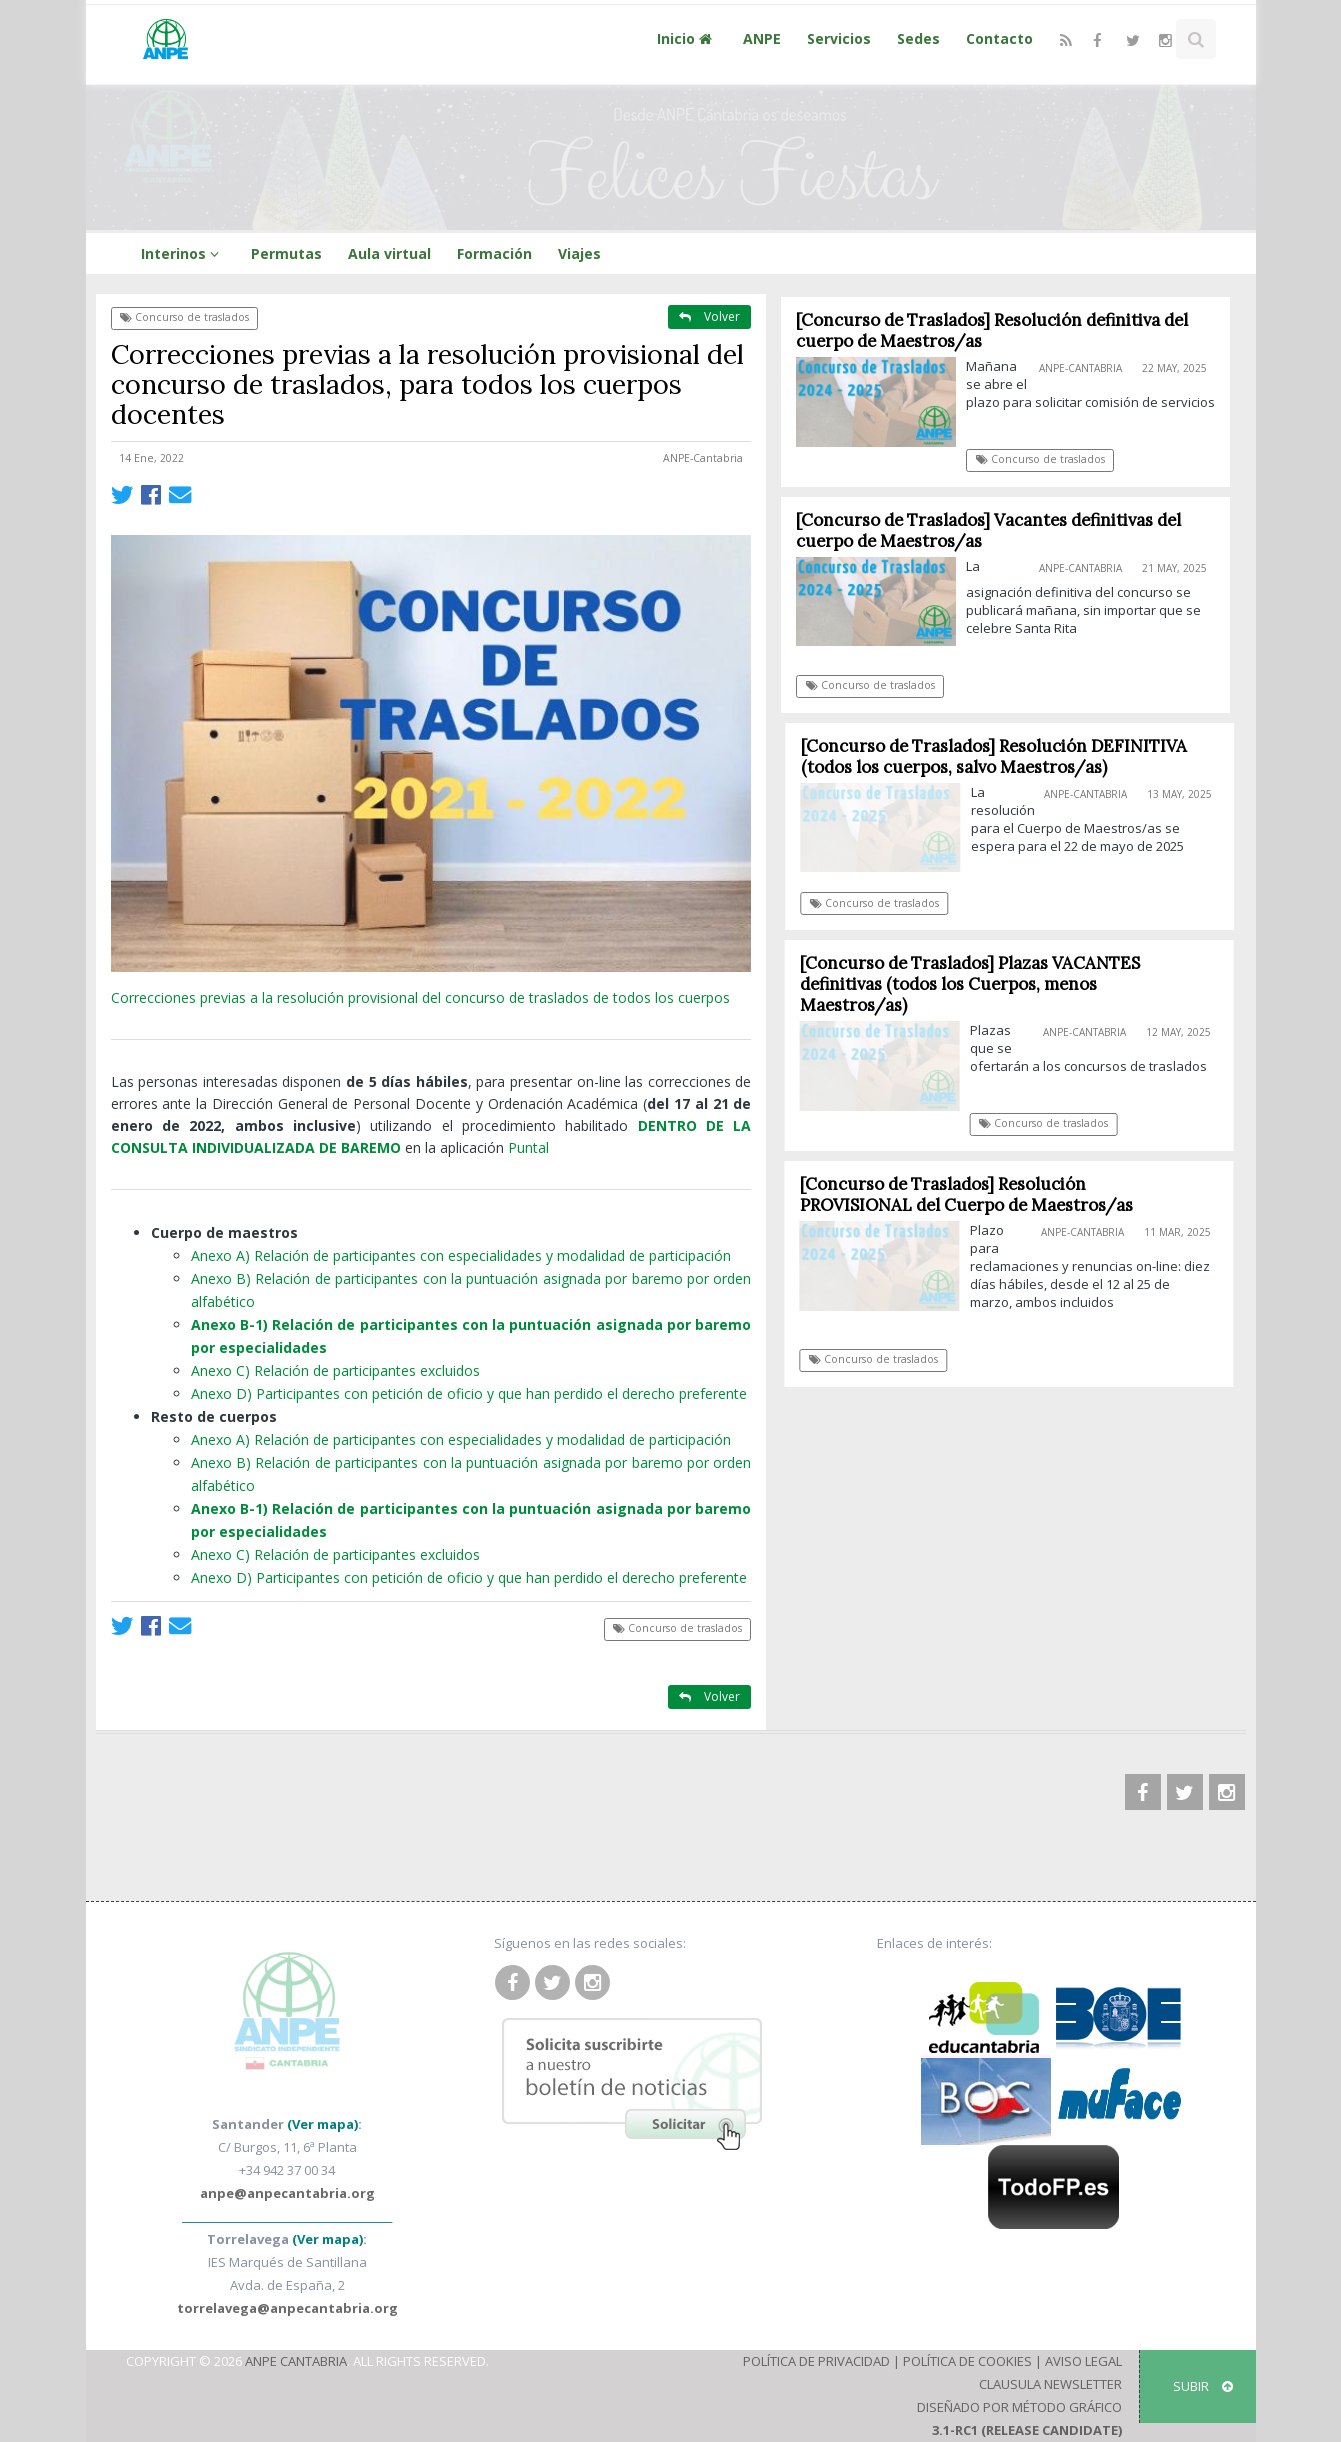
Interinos (183, 253)
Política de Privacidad (816, 2361)
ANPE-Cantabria (703, 458)
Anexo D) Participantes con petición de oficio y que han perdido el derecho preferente (469, 1393)
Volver (709, 316)
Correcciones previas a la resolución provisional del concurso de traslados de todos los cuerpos (420, 997)
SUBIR (1203, 2386)
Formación (494, 253)
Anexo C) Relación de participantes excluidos (335, 1370)
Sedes (918, 38)
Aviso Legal (1083, 2361)
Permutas (286, 253)
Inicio (687, 38)
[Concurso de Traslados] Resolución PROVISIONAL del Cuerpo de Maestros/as (972, 1194)
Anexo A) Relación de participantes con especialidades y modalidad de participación (461, 1255)
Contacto (999, 38)
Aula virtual (389, 253)
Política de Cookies (967, 2361)
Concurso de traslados (184, 317)
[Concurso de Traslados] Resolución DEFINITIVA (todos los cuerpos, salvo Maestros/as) (1001, 756)
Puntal (528, 1147)
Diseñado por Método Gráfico (1019, 2407)
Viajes (579, 253)
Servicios (839, 38)
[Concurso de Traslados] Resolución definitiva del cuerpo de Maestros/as (993, 330)
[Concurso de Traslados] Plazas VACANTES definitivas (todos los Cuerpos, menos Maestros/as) (977, 984)
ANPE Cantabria (296, 2361)
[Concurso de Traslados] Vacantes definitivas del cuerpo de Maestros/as (989, 530)
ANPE (762, 38)
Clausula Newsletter (1050, 2384)
